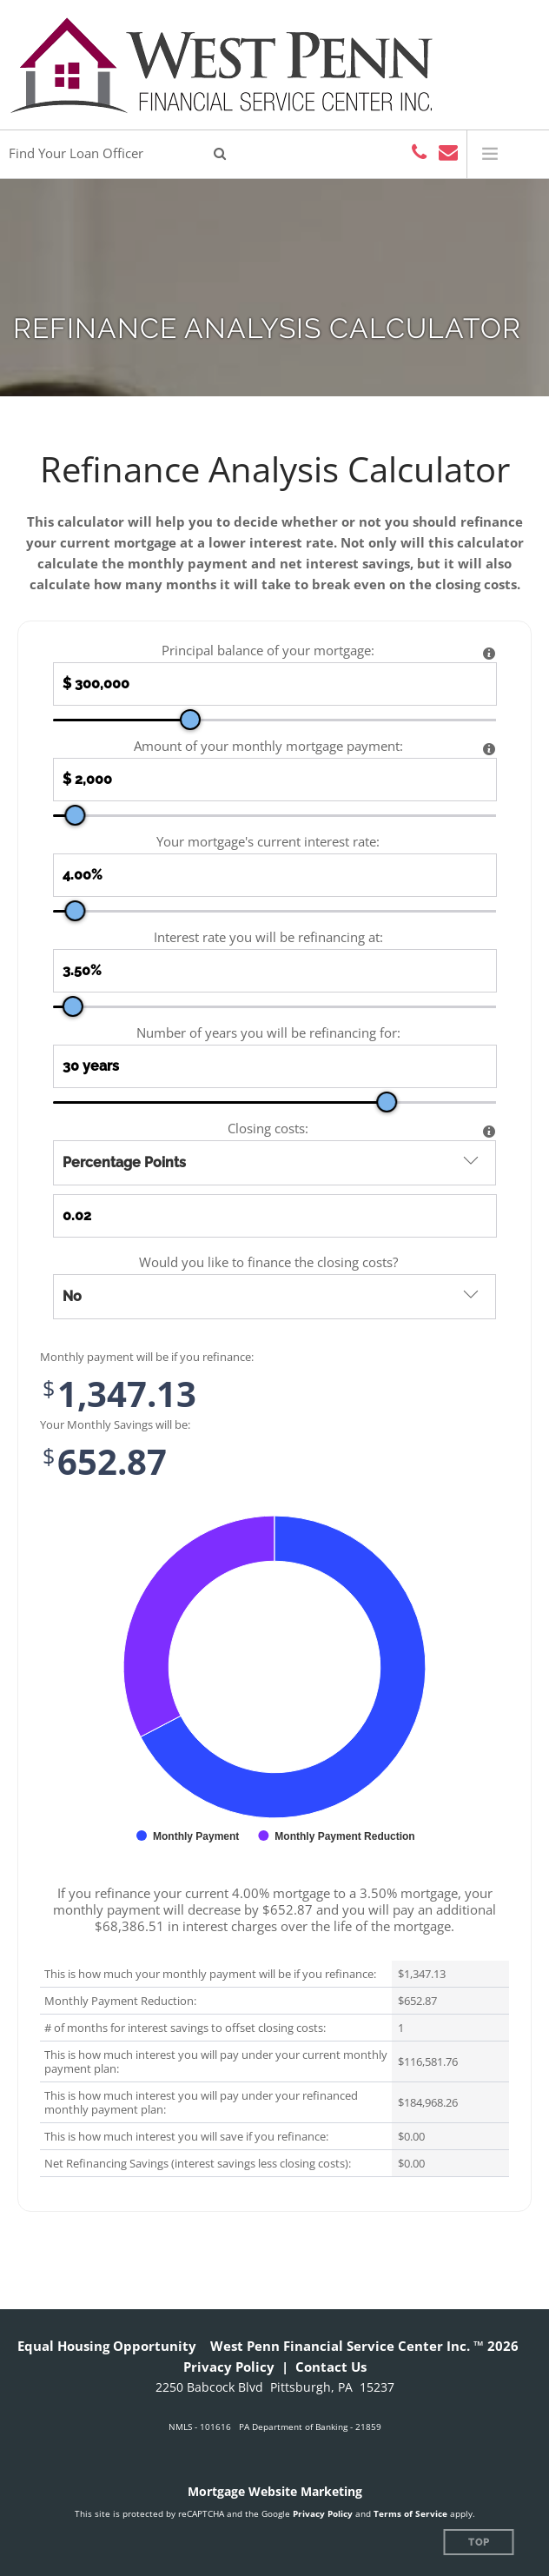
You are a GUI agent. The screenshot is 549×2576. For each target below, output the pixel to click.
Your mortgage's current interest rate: (268, 841)
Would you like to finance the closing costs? (268, 1262)
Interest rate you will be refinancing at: (268, 937)
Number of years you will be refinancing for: (268, 1033)
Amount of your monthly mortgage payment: (268, 746)
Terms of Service (410, 2513)
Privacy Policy (228, 2366)
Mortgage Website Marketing (275, 2491)
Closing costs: (268, 1128)
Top (479, 2542)
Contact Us (331, 2366)
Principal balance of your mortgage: (268, 650)
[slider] (190, 719)
